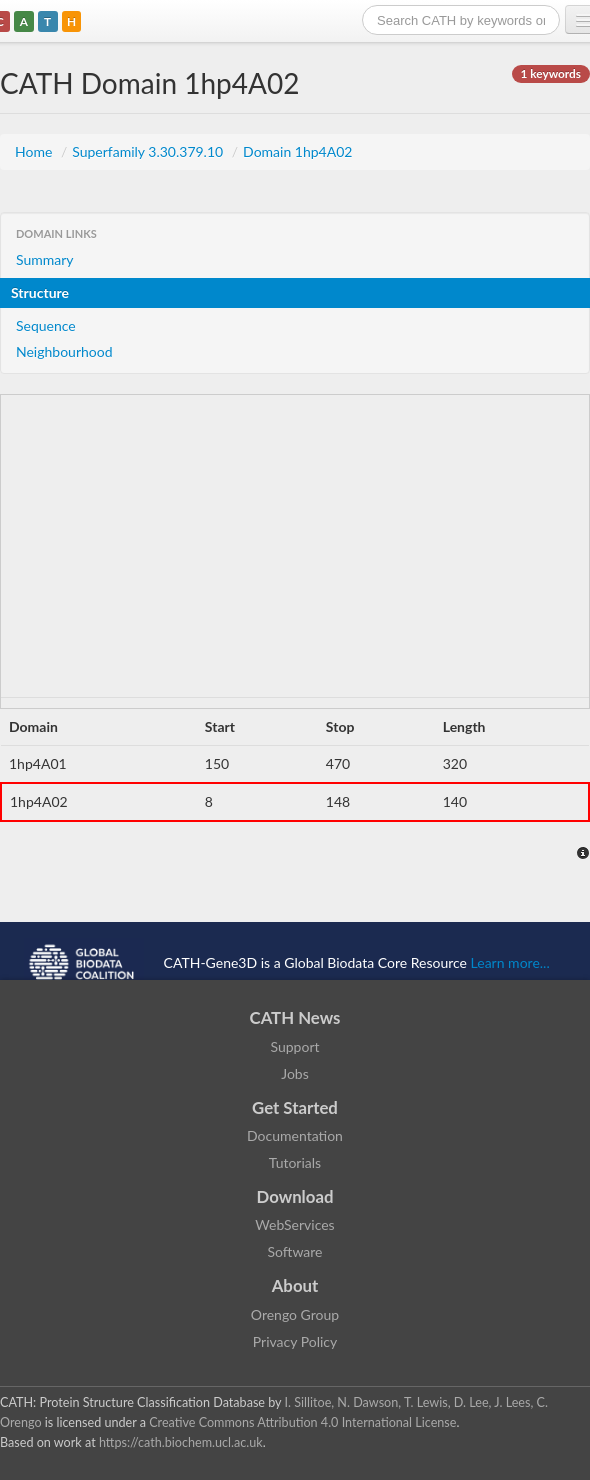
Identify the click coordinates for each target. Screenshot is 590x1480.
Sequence (46, 325)
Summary (45, 259)
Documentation (295, 1135)
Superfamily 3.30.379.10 (149, 151)
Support (294, 1046)
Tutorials (295, 1162)
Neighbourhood (64, 351)
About (295, 1285)
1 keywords (551, 73)
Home (35, 151)
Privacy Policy (295, 1341)
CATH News (295, 1017)
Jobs (295, 1073)
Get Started (295, 1107)
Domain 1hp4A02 (297, 151)
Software (295, 1251)
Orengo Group (295, 1314)
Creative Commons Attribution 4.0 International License (302, 1422)
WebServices (294, 1224)
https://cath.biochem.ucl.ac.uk (181, 1442)
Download (295, 1196)
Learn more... (510, 961)
